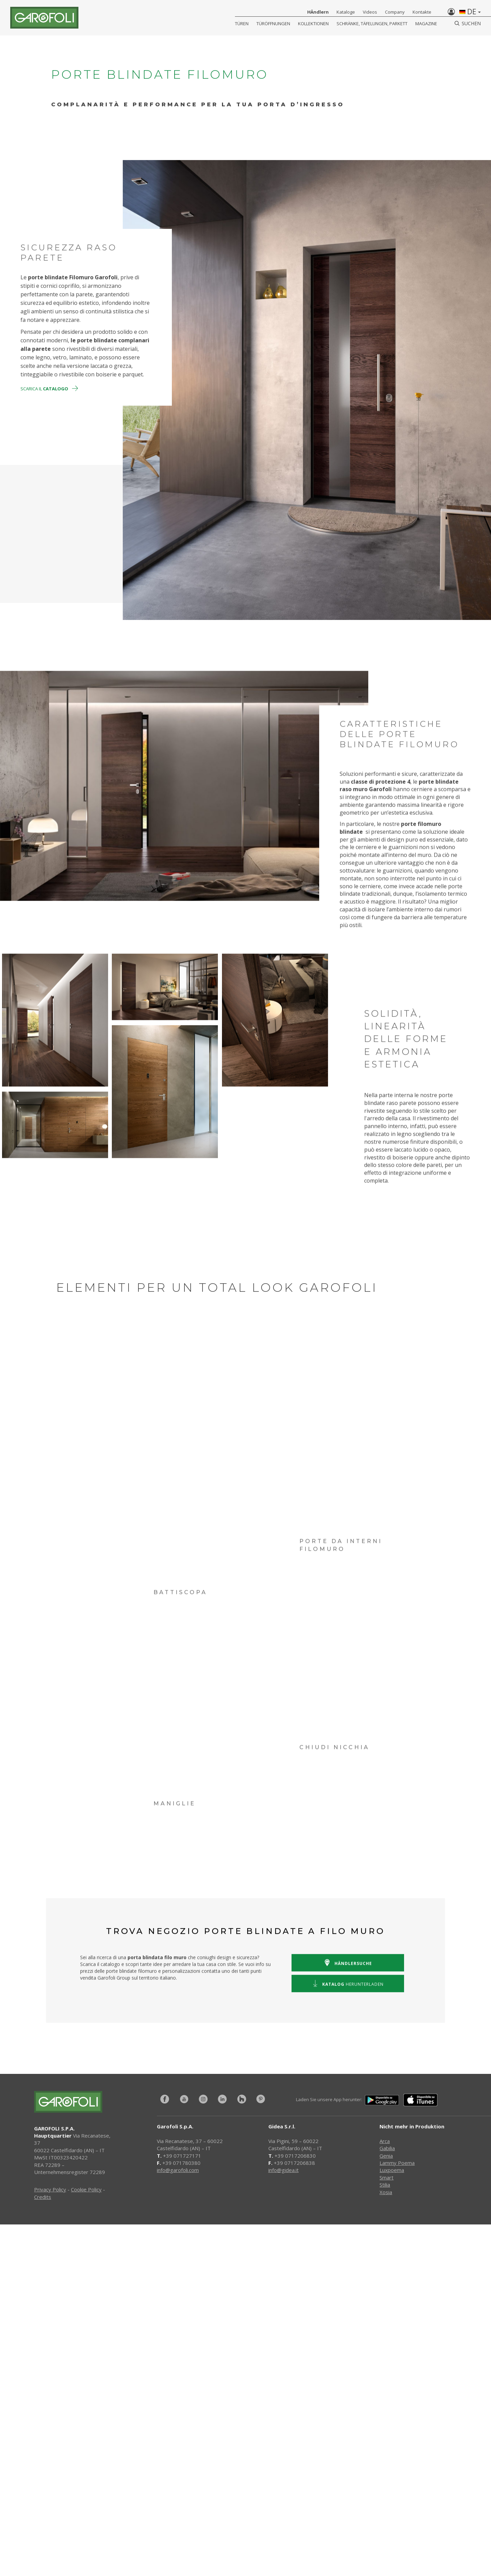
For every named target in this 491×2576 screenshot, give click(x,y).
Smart (386, 2177)
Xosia (386, 2192)
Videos (370, 12)
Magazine (426, 23)
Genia (386, 2155)
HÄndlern (318, 12)
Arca (385, 2141)
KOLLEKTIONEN (313, 23)
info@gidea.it (283, 2170)
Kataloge (346, 12)
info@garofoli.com (178, 2170)
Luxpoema (392, 2170)
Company (395, 12)
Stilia (385, 2184)
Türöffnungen (273, 23)
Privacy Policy (50, 2189)
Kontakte (422, 12)
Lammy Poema (397, 2162)
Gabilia (387, 2148)
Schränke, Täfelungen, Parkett (372, 23)
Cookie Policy (86, 2189)
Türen (242, 23)
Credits (42, 2196)
